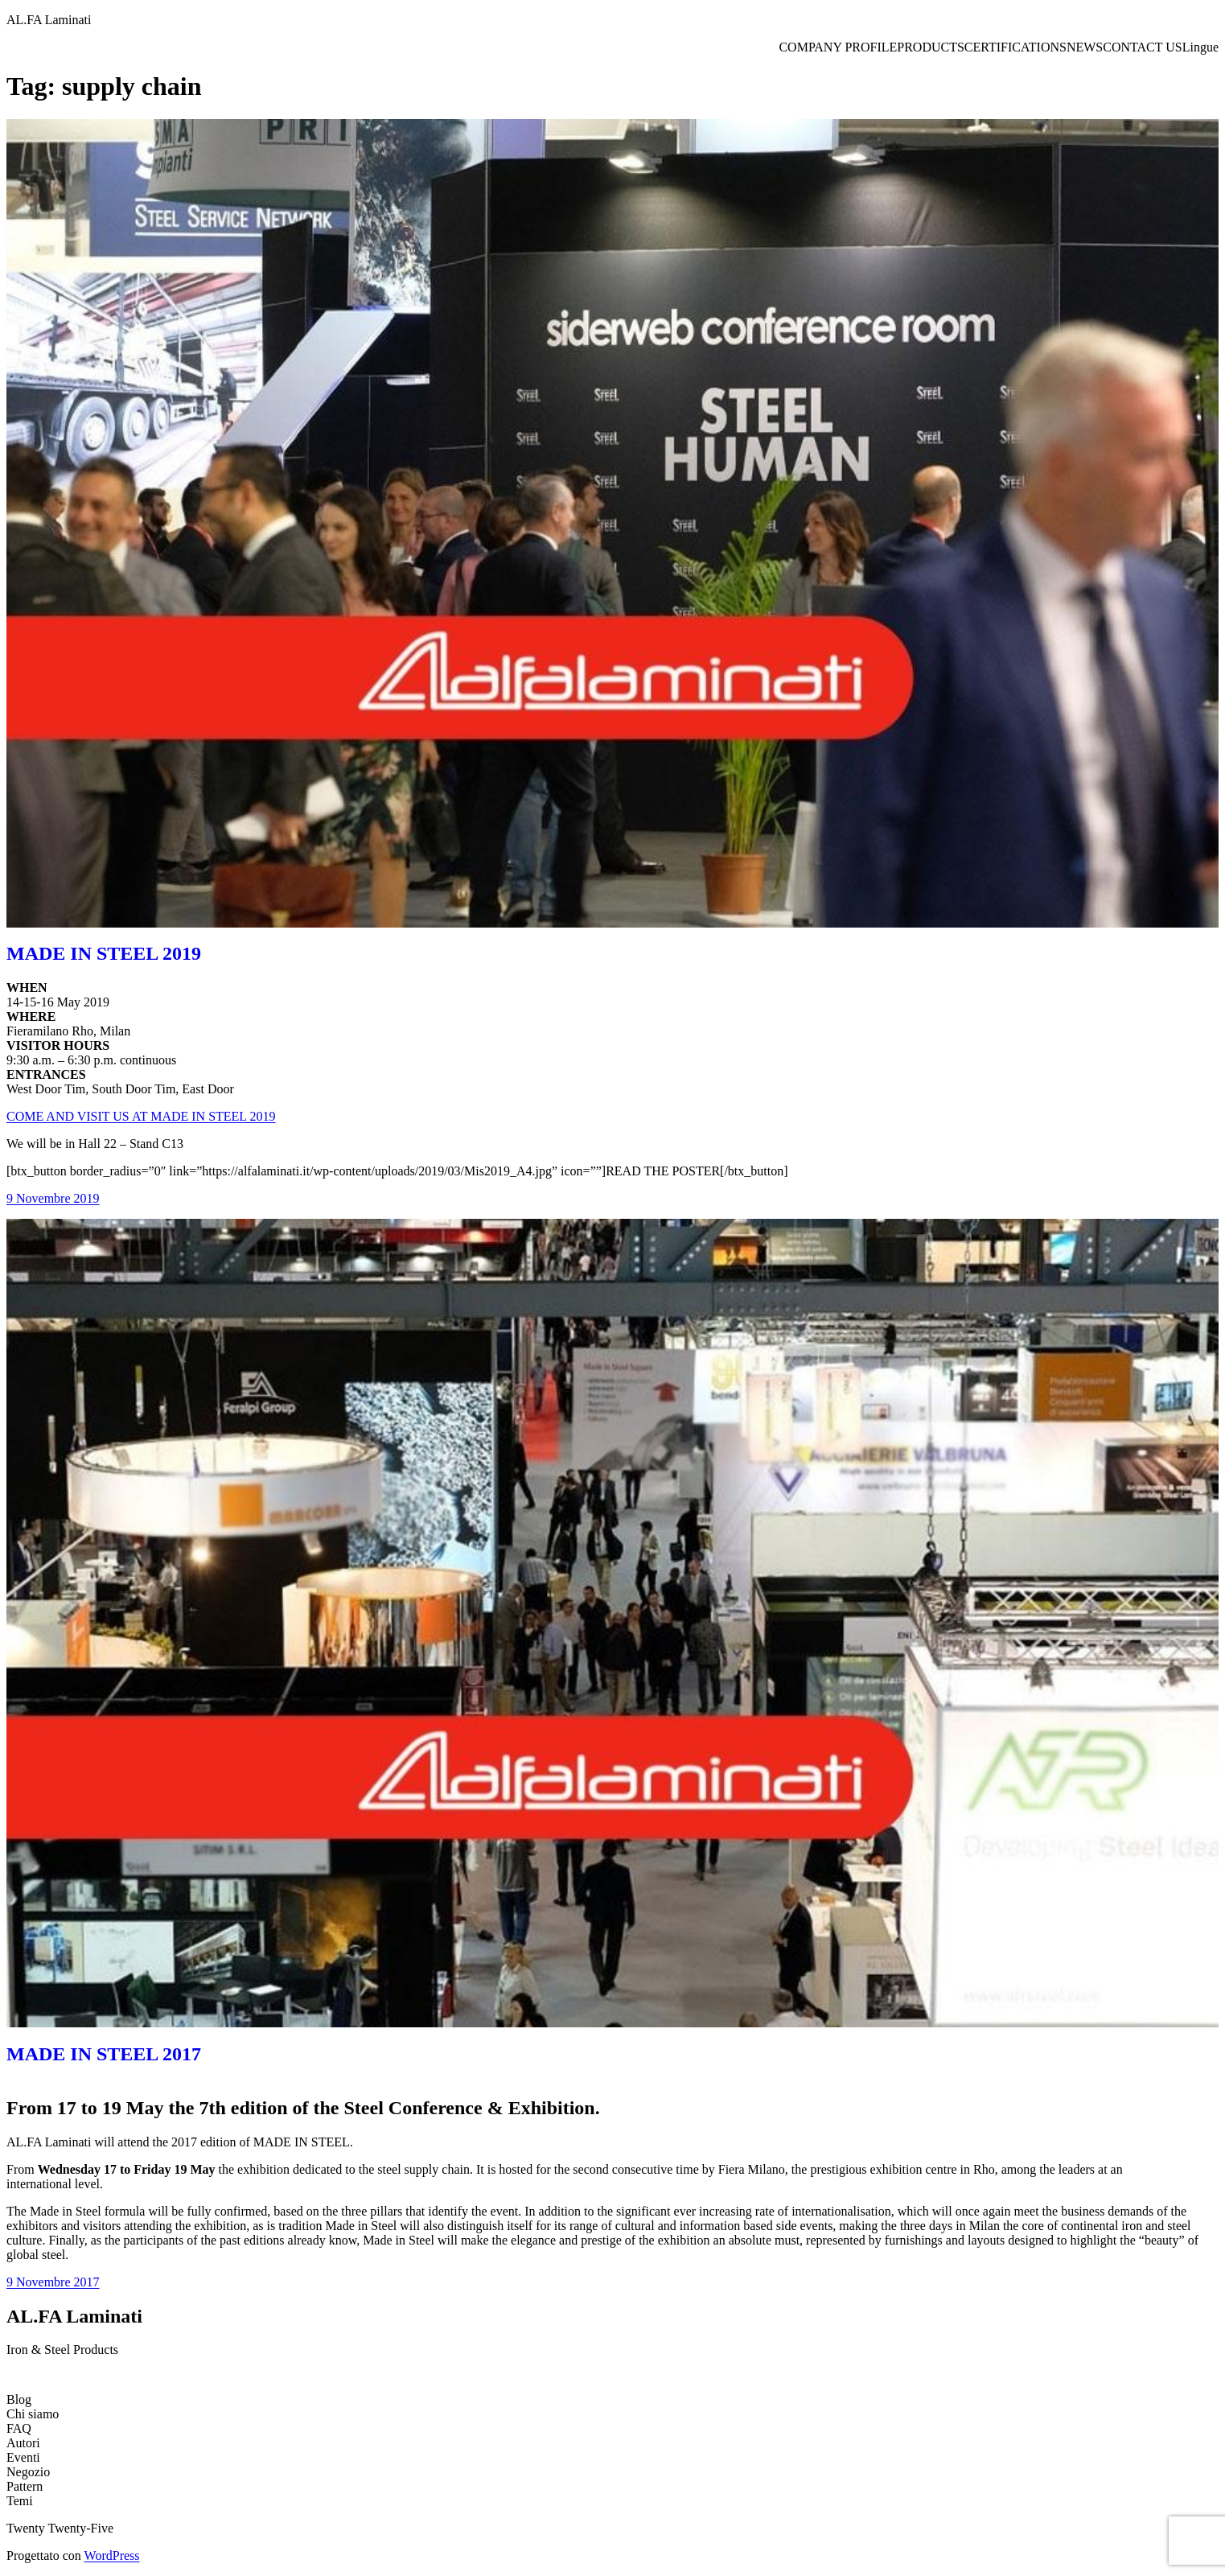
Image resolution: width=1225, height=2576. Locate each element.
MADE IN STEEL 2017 (103, 2053)
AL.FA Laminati (48, 20)
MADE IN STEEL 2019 (103, 953)
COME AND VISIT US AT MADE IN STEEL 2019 (141, 1116)
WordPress (112, 2555)
